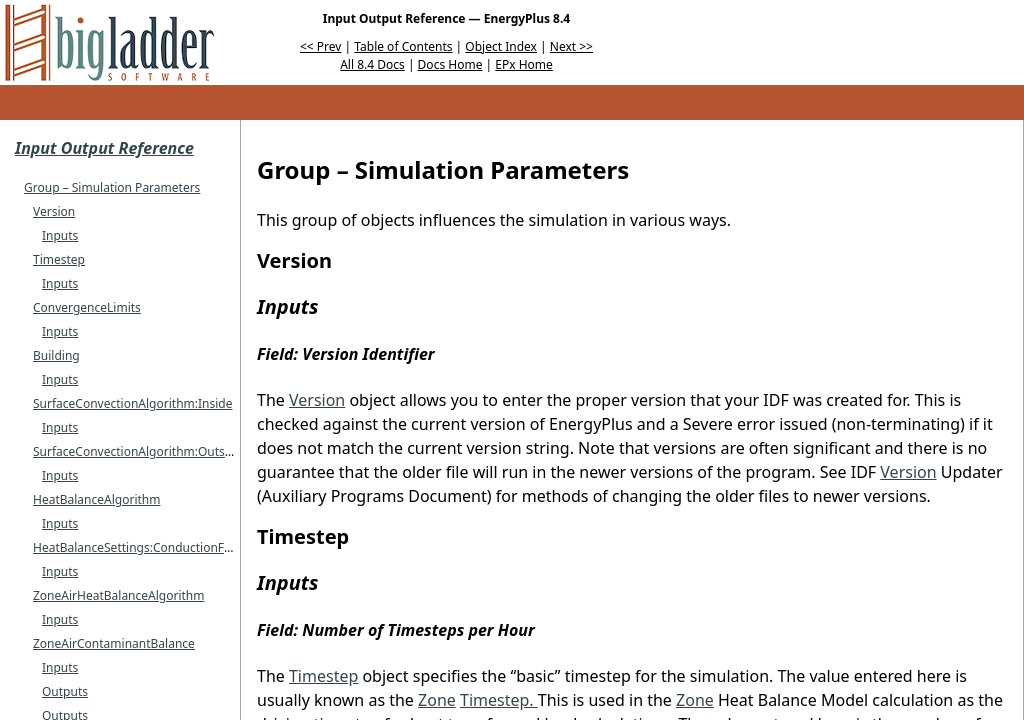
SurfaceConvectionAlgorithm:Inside (132, 403)
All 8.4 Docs (372, 64)
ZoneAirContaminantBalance (114, 643)
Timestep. (499, 700)
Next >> (571, 46)
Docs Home (450, 64)
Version (54, 211)
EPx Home (524, 64)
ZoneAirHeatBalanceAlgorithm (118, 595)
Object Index (501, 46)
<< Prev (320, 46)
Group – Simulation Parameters (112, 187)
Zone (437, 700)
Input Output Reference (104, 148)
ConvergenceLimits (87, 307)
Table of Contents (403, 46)
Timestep (59, 259)
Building (56, 355)
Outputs (65, 691)
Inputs (60, 235)
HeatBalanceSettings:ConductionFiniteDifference (170, 547)
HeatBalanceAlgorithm (96, 499)
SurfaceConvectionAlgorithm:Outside (137, 451)
